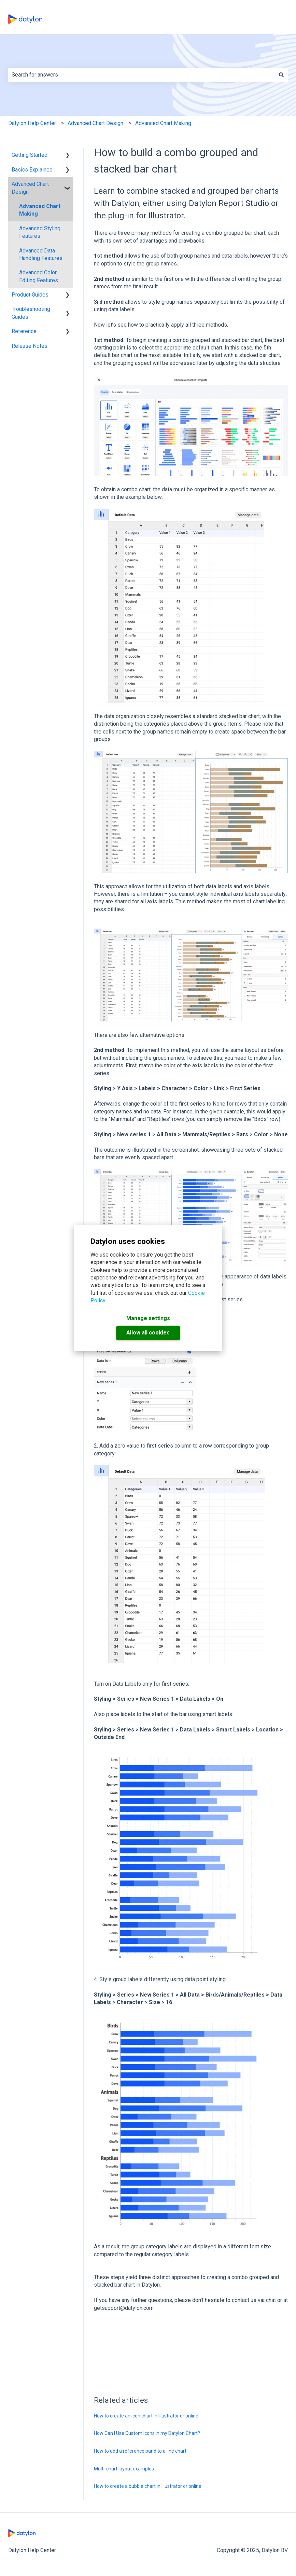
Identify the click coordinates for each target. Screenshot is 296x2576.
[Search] (281, 74)
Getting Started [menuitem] (29, 155)
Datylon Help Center (32, 123)
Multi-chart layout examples (124, 2468)
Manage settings (148, 1318)
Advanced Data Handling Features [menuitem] (40, 254)
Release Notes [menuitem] (29, 346)
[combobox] (141, 74)
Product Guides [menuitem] (30, 294)
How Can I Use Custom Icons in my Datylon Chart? (147, 2433)
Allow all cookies (148, 1332)
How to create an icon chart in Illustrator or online (146, 2416)
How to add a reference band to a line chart (140, 2451)
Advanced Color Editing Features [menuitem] (38, 276)
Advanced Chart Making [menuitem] (39, 210)
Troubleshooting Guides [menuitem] (31, 313)
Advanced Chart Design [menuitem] (30, 188)
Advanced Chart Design (95, 123)
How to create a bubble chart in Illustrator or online (147, 2486)
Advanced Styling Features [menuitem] (39, 232)
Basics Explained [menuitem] (32, 169)
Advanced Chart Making (163, 123)
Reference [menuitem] (24, 331)
